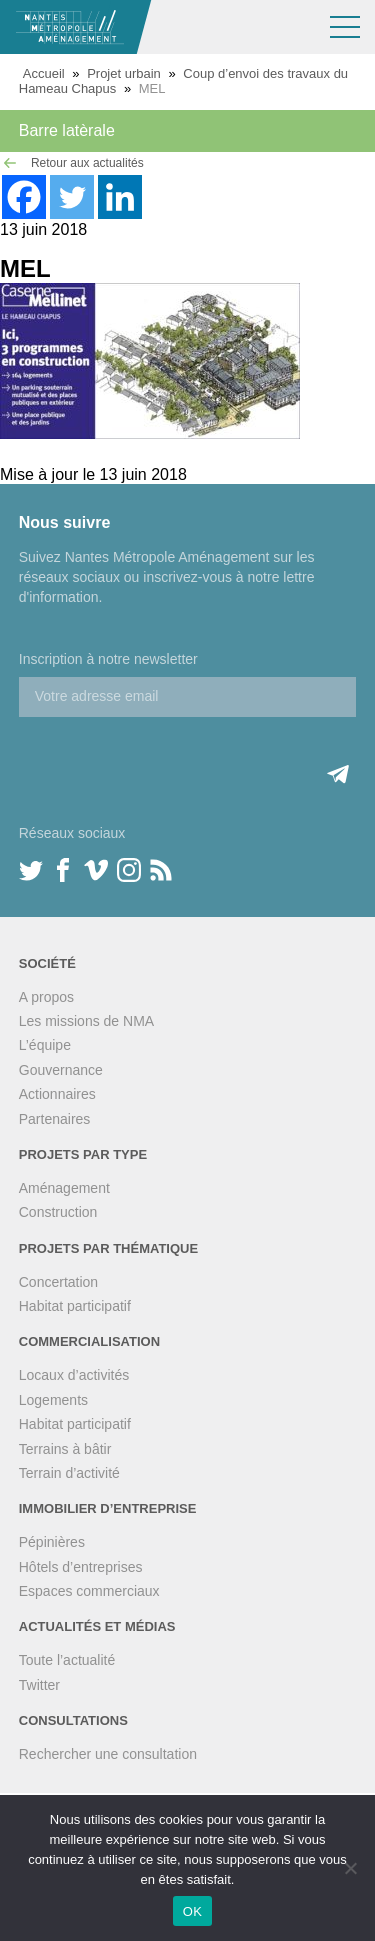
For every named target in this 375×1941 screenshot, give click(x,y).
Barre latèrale (67, 130)
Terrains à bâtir (65, 1449)
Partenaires (55, 1119)
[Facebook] (24, 197)
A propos (46, 997)
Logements (53, 1400)
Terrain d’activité (69, 1473)
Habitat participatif (75, 1306)
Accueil (44, 73)
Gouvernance (61, 1070)
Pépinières (52, 1542)
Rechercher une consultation (108, 1754)
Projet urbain (124, 73)
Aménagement (64, 1188)
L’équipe (45, 1045)
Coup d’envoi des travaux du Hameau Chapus (183, 81)
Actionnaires (57, 1094)
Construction (58, 1212)
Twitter (39, 1685)
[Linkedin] (120, 197)
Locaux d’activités (74, 1375)
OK (192, 1911)
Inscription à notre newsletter (108, 659)
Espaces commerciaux (89, 1591)
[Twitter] (72, 197)
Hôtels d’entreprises (81, 1567)
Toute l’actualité (67, 1660)
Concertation (58, 1282)
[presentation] (171, 756)
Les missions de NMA (86, 1021)
